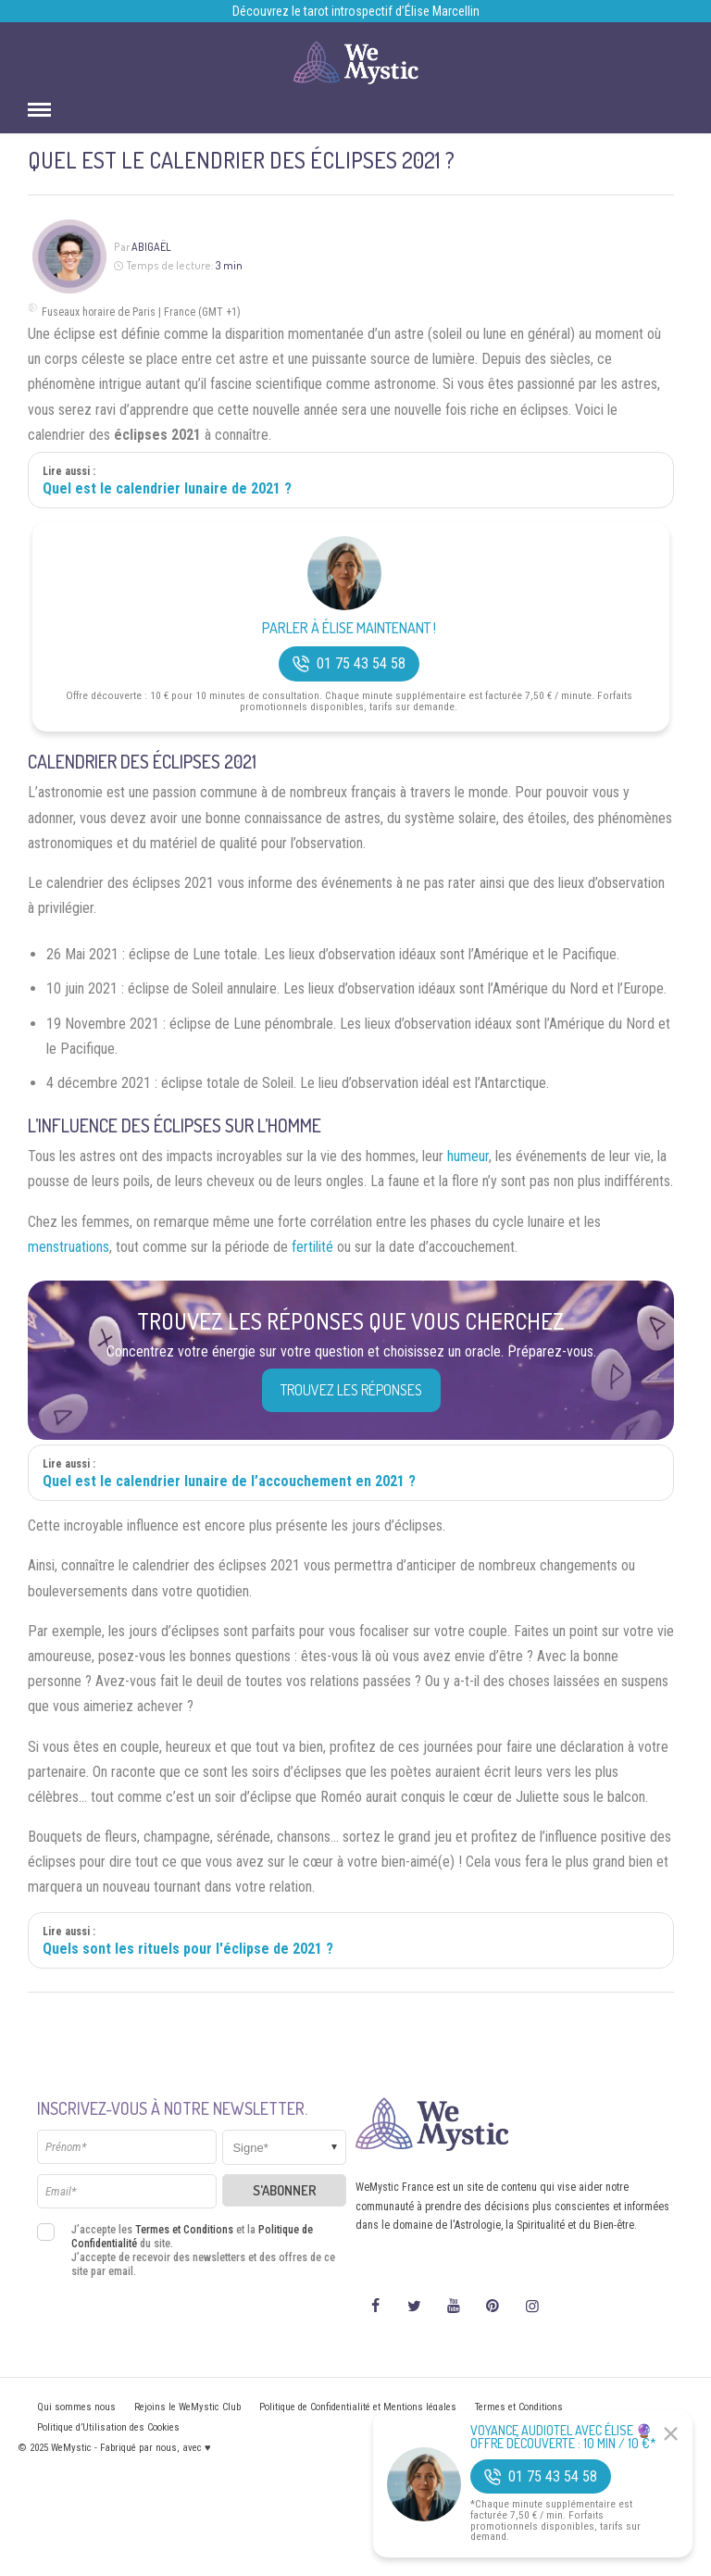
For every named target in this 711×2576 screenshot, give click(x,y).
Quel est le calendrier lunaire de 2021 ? (167, 488)
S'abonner (285, 2190)
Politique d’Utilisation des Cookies (108, 2427)
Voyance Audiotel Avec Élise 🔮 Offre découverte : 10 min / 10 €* (563, 2437)
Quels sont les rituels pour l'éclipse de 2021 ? (188, 1948)
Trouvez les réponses (351, 1390)
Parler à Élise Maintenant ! (349, 628)
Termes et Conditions (184, 2229)
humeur (468, 1156)
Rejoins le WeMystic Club (187, 2407)
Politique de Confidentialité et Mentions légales (357, 2407)
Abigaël (151, 247)
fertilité (312, 1247)
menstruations (68, 1247)
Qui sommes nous (76, 2407)
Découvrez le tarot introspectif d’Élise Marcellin (356, 11)
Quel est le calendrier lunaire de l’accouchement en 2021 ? (229, 1481)
